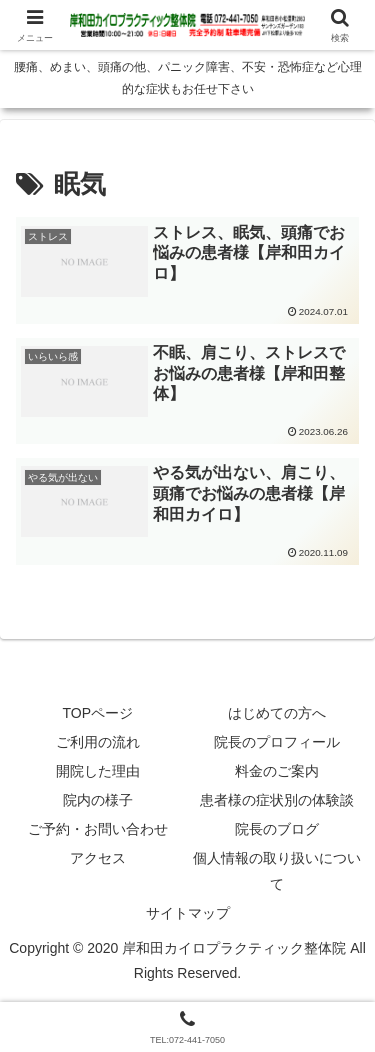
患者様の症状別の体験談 (277, 800)
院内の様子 (98, 800)
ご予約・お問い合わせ (98, 829)
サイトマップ (188, 913)
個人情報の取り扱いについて (277, 870)
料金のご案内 (277, 771)
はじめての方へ (277, 713)
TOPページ (97, 713)
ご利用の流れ (98, 742)
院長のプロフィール (277, 742)
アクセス (98, 858)
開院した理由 (98, 771)
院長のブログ (277, 829)
